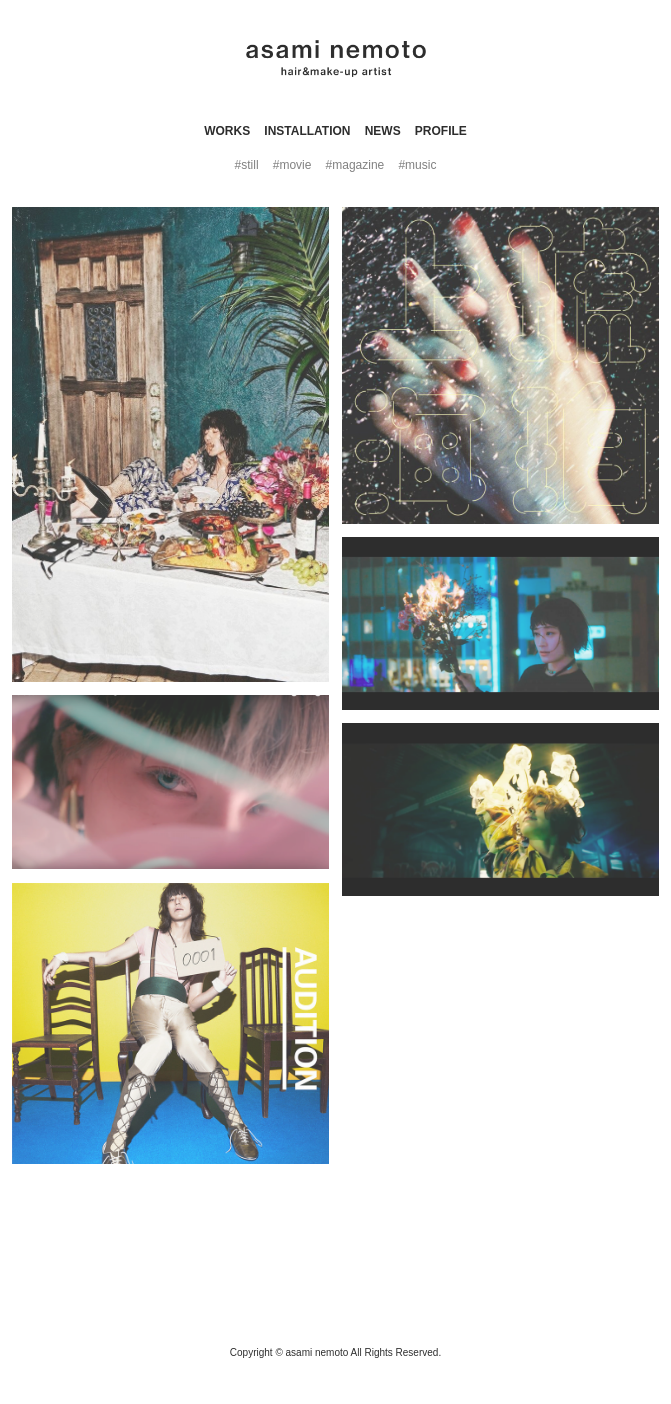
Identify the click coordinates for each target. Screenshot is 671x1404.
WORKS (227, 131)
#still (247, 165)
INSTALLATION (307, 131)
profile (441, 131)
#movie (292, 165)
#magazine (355, 165)
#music (417, 165)
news (383, 131)
